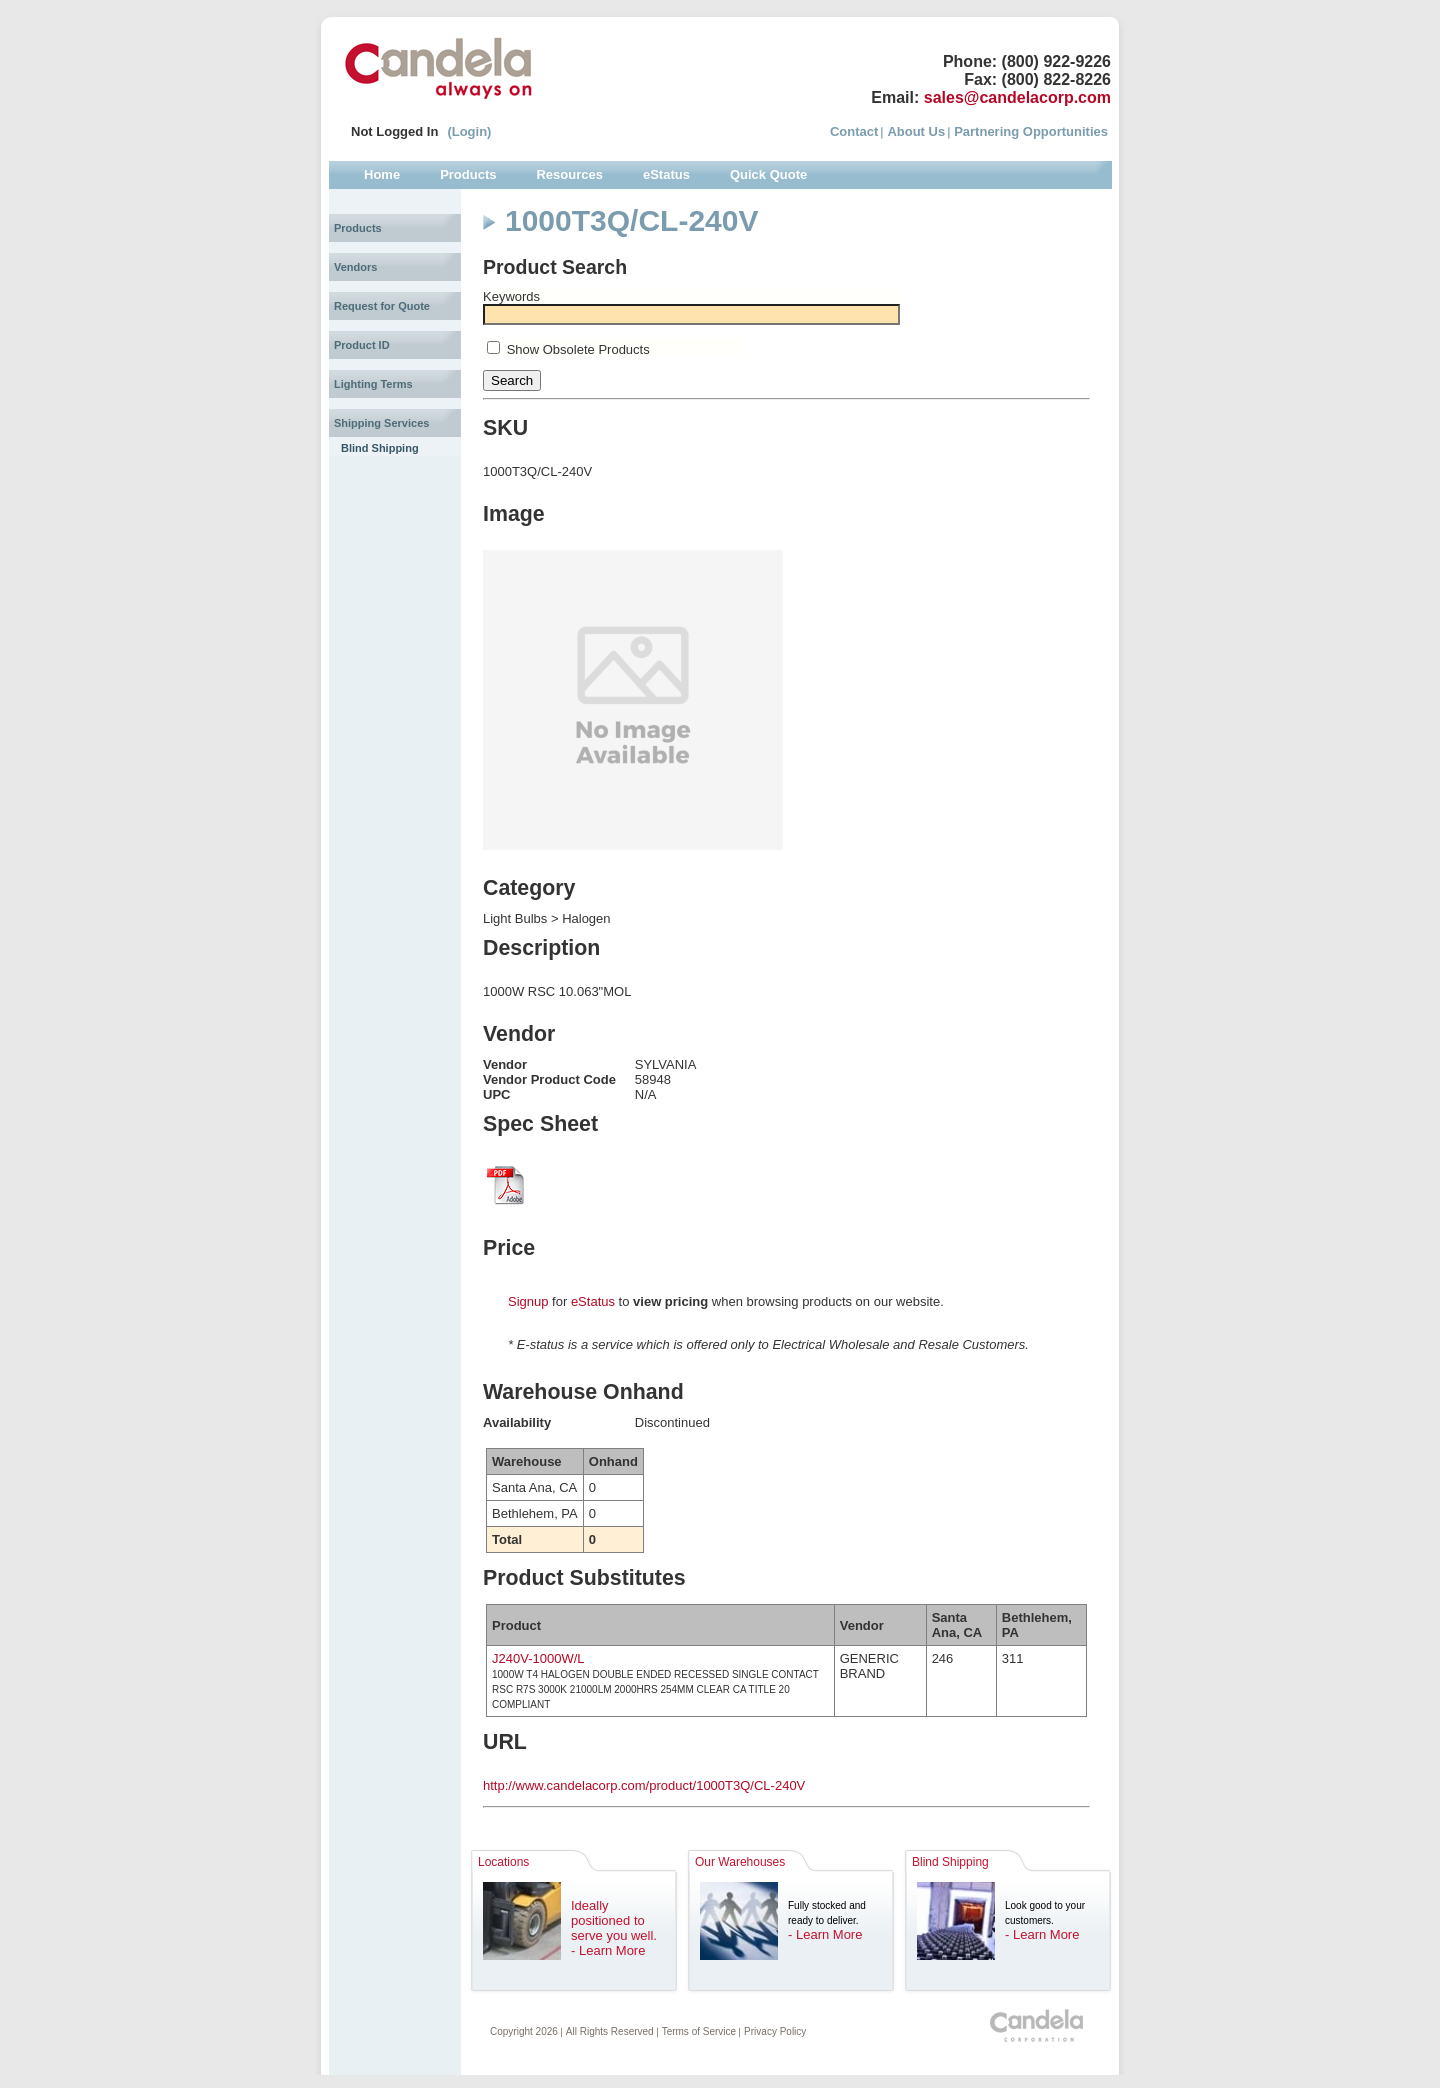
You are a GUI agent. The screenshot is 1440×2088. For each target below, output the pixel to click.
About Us (916, 131)
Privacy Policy (775, 2031)
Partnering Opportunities (1031, 131)
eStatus (593, 1301)
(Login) (469, 131)
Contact (854, 131)
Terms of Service (699, 2031)
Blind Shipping (380, 448)
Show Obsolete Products (578, 349)
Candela (438, 68)
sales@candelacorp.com (1017, 97)
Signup (528, 1301)
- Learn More (608, 1950)
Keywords (511, 296)
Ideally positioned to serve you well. (614, 1920)
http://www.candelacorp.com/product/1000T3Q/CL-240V (644, 1785)
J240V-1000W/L (538, 1658)
